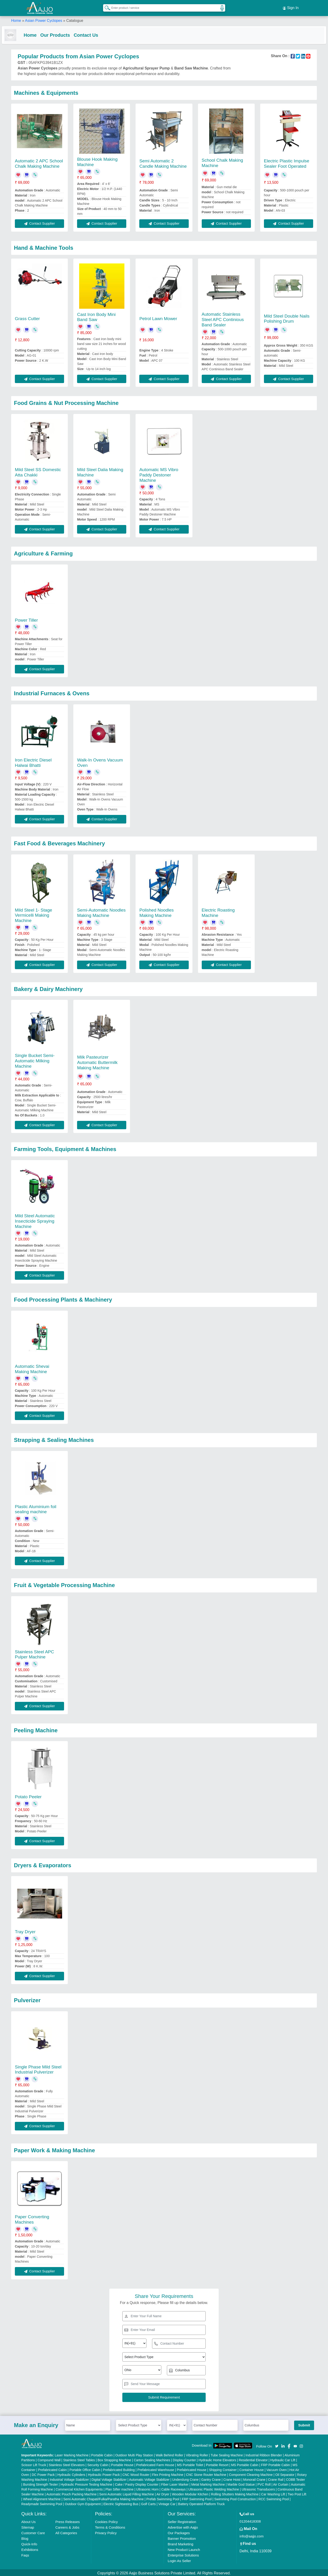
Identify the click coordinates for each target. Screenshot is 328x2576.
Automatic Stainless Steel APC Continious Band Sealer (223, 318)
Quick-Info (29, 2543)
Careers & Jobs (67, 2526)
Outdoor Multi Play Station (134, 2454)
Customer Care (33, 2532)
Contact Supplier (39, 222)
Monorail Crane (254, 2478)
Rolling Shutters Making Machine (235, 2493)
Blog (24, 2537)
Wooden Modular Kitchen (190, 2493)
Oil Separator (284, 2473)
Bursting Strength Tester (40, 2483)
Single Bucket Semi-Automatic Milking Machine (35, 1060)
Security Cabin (97, 2464)
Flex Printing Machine (167, 2473)
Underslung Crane (185, 2478)
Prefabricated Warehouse (155, 2469)
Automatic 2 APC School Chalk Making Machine (39, 163)
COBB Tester (295, 2478)
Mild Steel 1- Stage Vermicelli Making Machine (33, 914)
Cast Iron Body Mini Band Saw (96, 316)
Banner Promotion (182, 2537)
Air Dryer (162, 2493)
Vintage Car (166, 2503)
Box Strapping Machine (114, 2459)
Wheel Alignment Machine (42, 2498)
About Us (28, 2521)
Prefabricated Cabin (52, 2469)
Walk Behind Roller (169, 2454)
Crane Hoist (231, 2478)
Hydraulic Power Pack (104, 2473)
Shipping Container (223, 2469)
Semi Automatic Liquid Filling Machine (126, 2493)
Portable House (122, 2464)
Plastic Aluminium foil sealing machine (35, 1508)
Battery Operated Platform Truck (201, 2503)
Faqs (25, 2554)
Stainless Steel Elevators (67, 2464)
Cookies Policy (106, 2521)
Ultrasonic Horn (147, 2488)
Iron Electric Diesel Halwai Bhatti (33, 761)
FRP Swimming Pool (196, 2498)
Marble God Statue (241, 2483)
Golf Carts (148, 2503)
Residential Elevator (253, 2459)
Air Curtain (280, 2483)
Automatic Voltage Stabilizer (149, 2478)
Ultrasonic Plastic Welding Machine (213, 2488)
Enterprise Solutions (183, 2554)
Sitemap (27, 2526)
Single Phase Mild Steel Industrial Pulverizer (38, 2068)
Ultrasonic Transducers (258, 2488)
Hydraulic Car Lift (282, 2459)
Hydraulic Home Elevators (217, 2459)
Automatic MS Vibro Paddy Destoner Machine (158, 474)
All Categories (66, 2532)
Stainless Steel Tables (79, 2459)
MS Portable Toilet (190, 2464)
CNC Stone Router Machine (206, 2473)
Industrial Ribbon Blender (264, 2454)
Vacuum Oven (276, 2469)
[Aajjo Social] (276, 2445)
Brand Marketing (180, 2543)
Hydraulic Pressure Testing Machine (86, 2483)
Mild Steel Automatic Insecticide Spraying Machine (35, 1220)
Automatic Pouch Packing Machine (71, 2493)
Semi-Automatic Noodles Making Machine (101, 911)
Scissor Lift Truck (33, 2464)
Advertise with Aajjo (183, 2526)
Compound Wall (49, 2459)
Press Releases (67, 2521)
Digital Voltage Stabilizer (109, 2478)
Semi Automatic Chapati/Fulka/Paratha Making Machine (103, 2498)
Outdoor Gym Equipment (83, 2503)
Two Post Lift (297, 2493)
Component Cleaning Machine (251, 2473)
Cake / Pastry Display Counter (137, 2483)
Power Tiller (26, 619)
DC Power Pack (43, 2473)
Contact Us (95, 33)
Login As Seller (179, 2560)
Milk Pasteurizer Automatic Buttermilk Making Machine (97, 1061)
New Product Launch (184, 2548)
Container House (251, 2469)
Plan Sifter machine (119, 2488)
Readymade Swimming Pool (41, 2503)
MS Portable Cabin (245, 2464)
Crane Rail (275, 2478)
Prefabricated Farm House (155, 2464)
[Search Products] (105, 6)
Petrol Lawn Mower (158, 317)
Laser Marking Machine (72, 2454)
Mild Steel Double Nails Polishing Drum (286, 317)
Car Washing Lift (273, 2493)
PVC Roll (264, 2483)
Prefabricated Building (119, 2469)
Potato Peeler (28, 1795)
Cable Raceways (173, 2488)
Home (16, 18)
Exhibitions (29, 2548)
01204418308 (250, 2520)
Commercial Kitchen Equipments (79, 2488)
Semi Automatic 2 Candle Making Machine (163, 163)
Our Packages (179, 2532)
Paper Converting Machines (32, 2218)
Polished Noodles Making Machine (156, 911)
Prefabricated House (191, 2469)
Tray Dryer (25, 1930)
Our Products (64, 33)
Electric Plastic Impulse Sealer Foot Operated (286, 163)
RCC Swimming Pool (273, 2498)
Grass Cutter (27, 317)
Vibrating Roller (197, 2454)
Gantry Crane (211, 2478)
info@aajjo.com (252, 2535)
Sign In (291, 7)
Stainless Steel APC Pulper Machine (34, 1653)
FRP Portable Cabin (275, 2464)
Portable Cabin (102, 2454)
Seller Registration (182, 2521)
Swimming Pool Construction (235, 2498)
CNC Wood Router (135, 2473)
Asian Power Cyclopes (43, 18)
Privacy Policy (106, 2532)
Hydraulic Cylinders (71, 2473)
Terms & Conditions (110, 2526)
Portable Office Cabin (84, 2469)
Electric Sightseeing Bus (120, 2503)
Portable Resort (217, 2464)
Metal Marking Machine (208, 2483)
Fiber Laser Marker (174, 2483)
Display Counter (184, 2459)
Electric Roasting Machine (218, 911)
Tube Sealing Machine (227, 2454)
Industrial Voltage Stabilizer (69, 2478)
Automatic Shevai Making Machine (32, 1368)
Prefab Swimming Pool (162, 2498)
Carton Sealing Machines (152, 2459)
